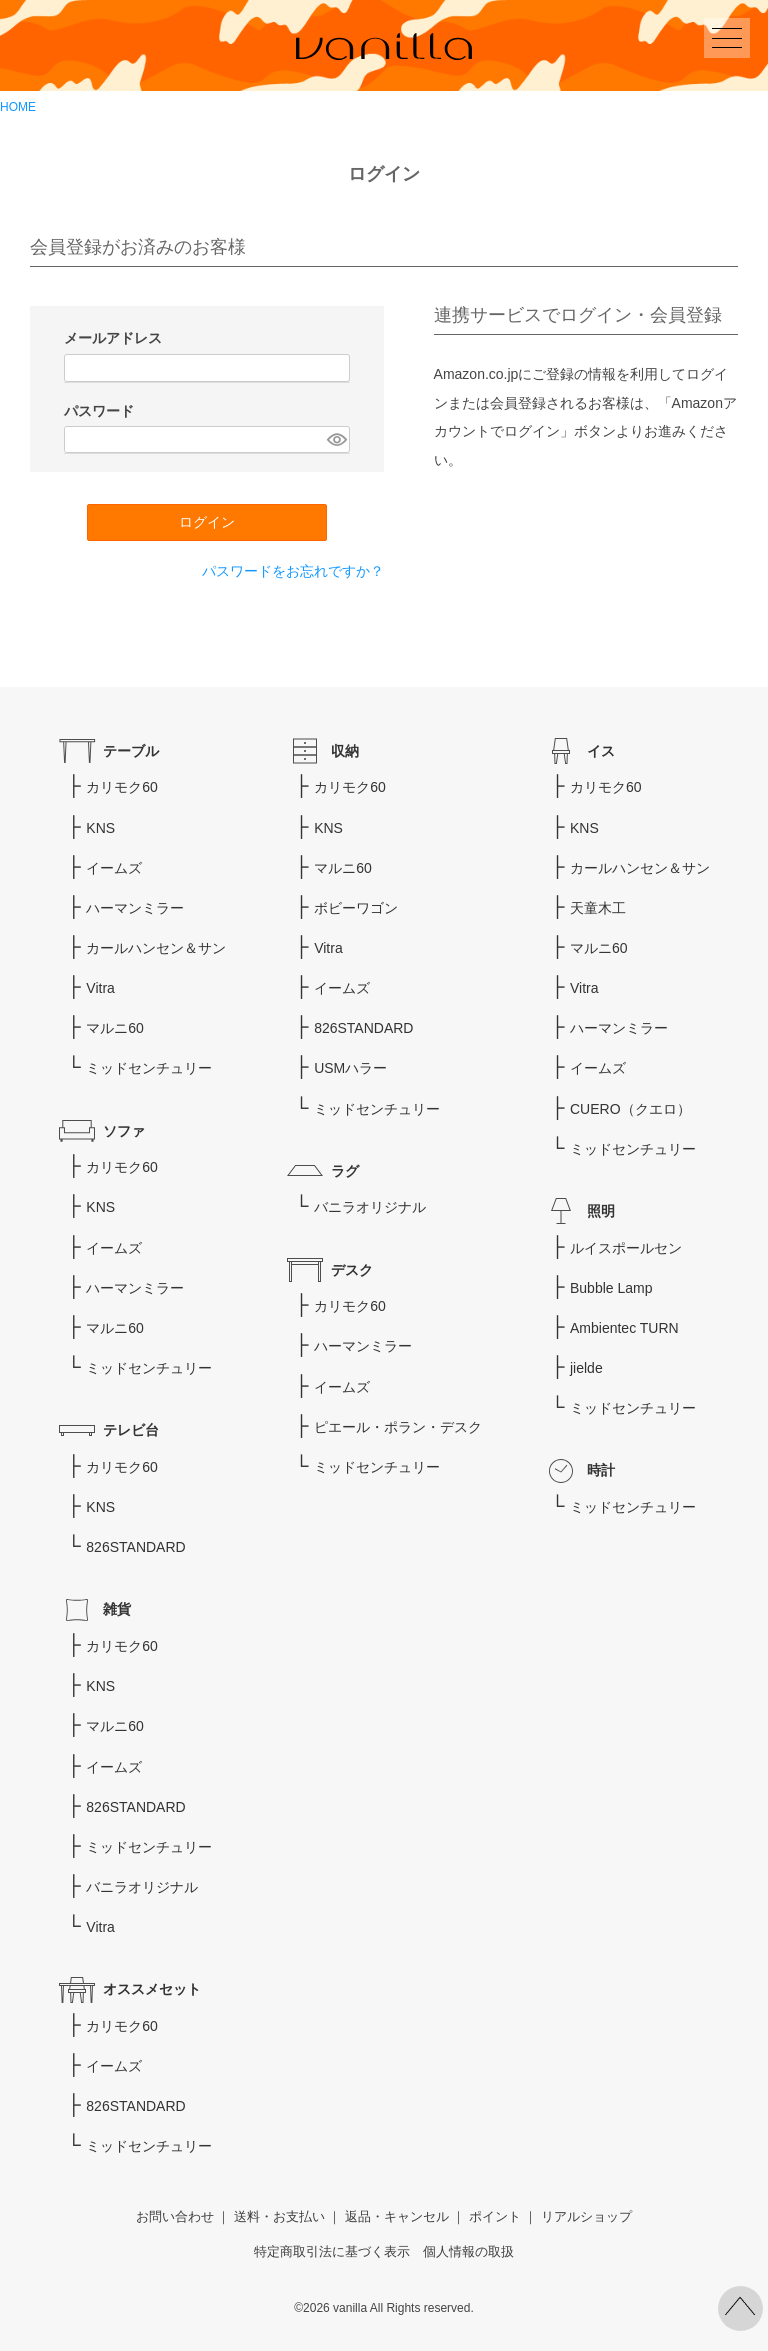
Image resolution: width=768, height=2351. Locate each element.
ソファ (124, 1131)
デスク (352, 1270)
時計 (601, 1470)
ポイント (495, 2217)
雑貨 (117, 1609)
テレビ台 (131, 1430)
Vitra (100, 988)
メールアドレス (115, 338)
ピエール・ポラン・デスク (398, 1427)
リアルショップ (586, 2217)
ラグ (345, 1171)
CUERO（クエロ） (630, 1109)
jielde (586, 1368)
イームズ (114, 868)
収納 (345, 751)
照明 (601, 1211)
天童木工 (598, 908)
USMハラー (350, 1068)
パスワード (101, 411)
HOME (18, 107)
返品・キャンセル (397, 2217)
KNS (100, 828)
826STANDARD (135, 1547)
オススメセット (152, 1989)
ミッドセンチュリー (149, 1068)
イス (601, 751)
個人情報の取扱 (468, 2252)
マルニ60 (115, 1028)
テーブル (131, 751)
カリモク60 (122, 787)
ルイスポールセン (626, 1248)
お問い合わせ (175, 2217)
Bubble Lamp (611, 1288)
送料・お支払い (279, 2217)
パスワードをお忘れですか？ (293, 571)
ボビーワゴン (356, 908)
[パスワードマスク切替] (335, 440)
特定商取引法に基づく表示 (332, 2252)
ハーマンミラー (135, 908)
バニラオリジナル (370, 1207)
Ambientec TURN (624, 1328)
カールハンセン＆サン (156, 948)
